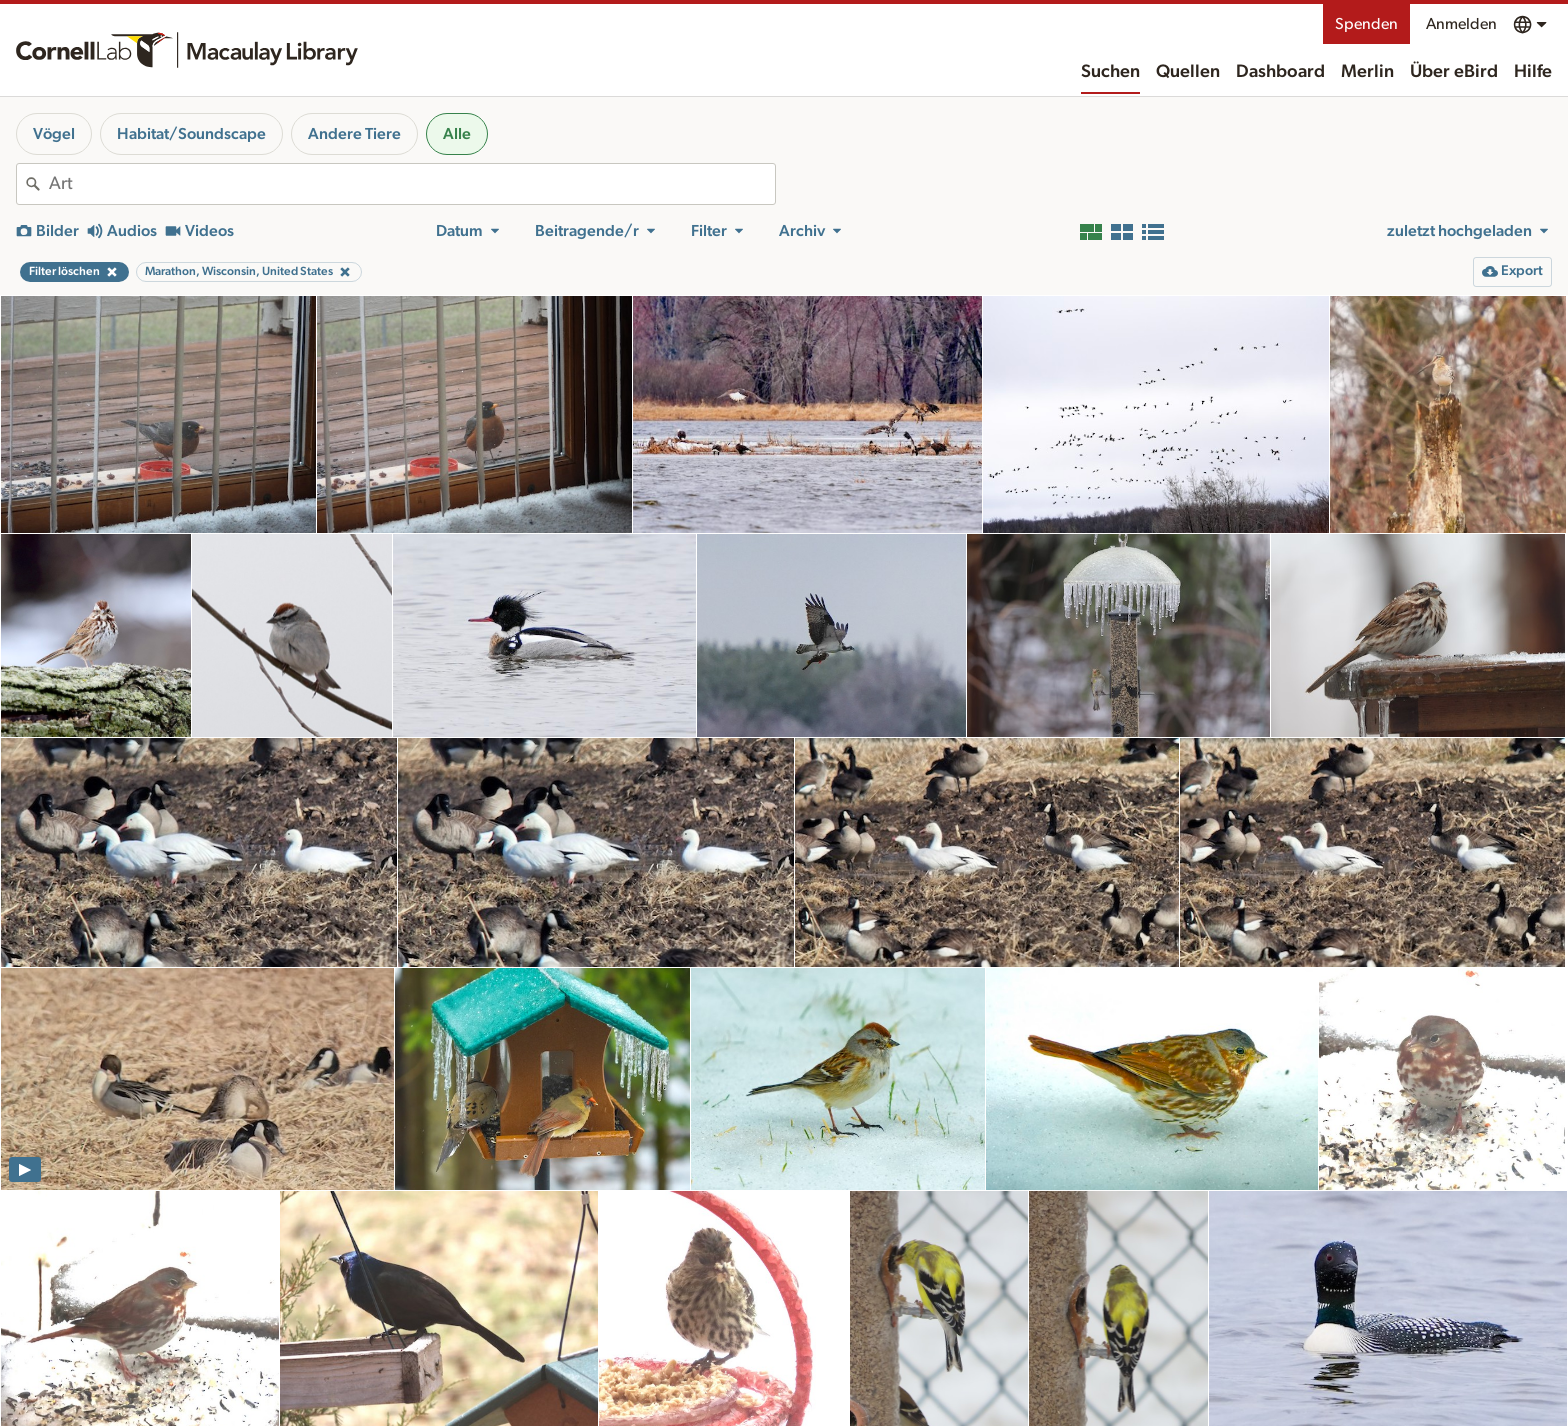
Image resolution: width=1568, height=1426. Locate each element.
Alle (457, 134)
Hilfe (1533, 72)
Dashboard (1280, 72)
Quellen (1188, 72)
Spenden (1366, 24)
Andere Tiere (354, 134)
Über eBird (1454, 72)
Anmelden (1461, 24)
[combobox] (412, 184)
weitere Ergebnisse (784, 1350)
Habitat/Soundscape (191, 134)
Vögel (54, 134)
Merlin (1367, 72)
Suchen (1110, 72)
